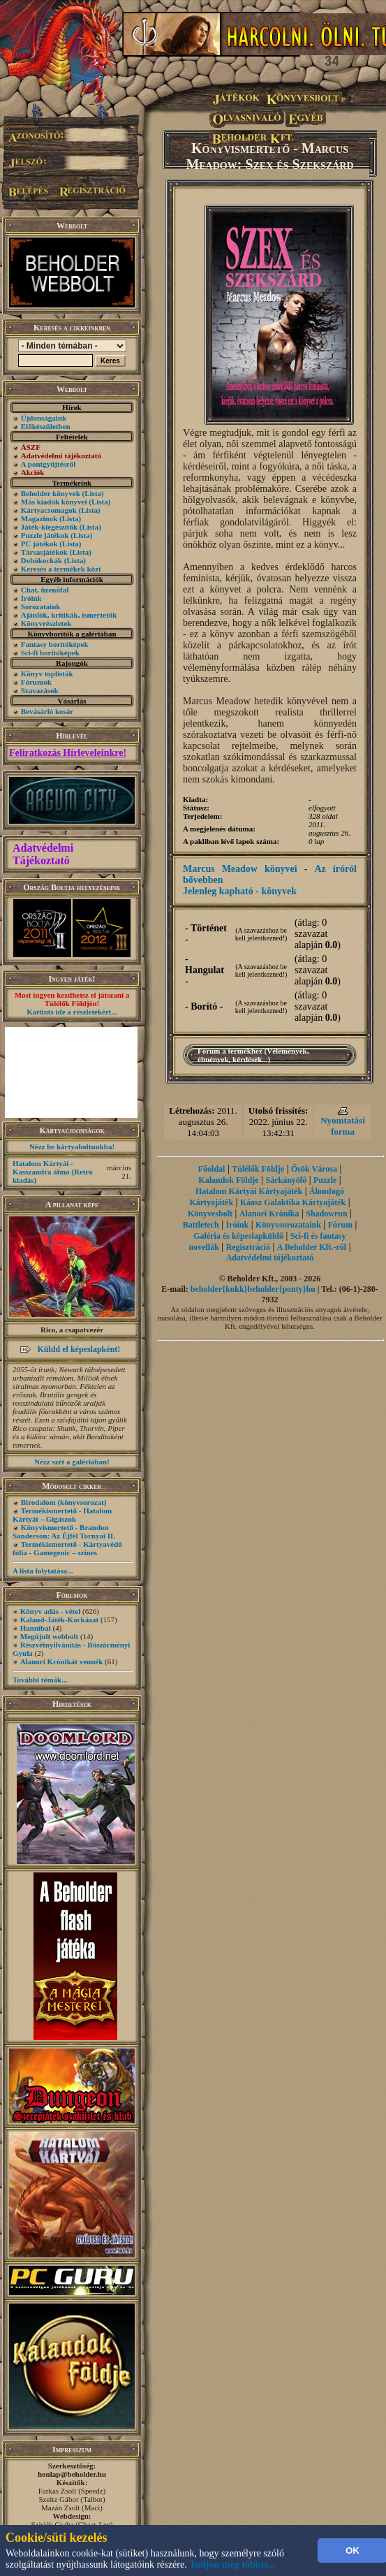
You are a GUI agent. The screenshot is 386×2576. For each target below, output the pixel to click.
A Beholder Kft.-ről (311, 1247)
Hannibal (35, 1628)
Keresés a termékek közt (61, 569)
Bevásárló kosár (47, 711)
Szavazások (40, 690)
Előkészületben (45, 426)
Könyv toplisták (47, 673)
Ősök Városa (314, 1169)
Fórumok (36, 682)
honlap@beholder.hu (72, 2474)
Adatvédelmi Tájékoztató (43, 854)
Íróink (31, 598)
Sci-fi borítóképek (50, 652)
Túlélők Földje (258, 1169)
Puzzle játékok (45, 535)
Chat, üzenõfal (44, 589)
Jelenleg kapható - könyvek (240, 891)
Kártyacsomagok (49, 510)
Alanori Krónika (269, 1213)
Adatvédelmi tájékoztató (270, 1257)
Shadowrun (326, 1213)
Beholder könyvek (50, 493)
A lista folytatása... (43, 1570)
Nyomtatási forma (342, 1126)
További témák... (40, 1679)
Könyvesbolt (210, 1213)
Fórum (340, 1225)
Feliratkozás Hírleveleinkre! (67, 753)
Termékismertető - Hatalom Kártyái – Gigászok (62, 1514)
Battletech (201, 1225)
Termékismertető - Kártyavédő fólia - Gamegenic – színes (67, 1548)
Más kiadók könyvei (54, 501)
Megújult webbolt (49, 1636)
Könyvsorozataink (288, 1225)
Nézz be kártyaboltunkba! (71, 1146)
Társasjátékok (44, 552)
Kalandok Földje (228, 1180)
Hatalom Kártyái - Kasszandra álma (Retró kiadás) (53, 1171)
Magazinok (39, 518)
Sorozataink (41, 606)
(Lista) (93, 493)
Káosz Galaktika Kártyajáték (293, 1202)
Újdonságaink (43, 418)
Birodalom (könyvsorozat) (64, 1502)
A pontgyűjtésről (48, 464)
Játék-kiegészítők (49, 527)
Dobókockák (41, 560)
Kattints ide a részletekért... (72, 1011)
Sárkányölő (286, 1180)
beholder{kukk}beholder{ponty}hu (253, 1289)
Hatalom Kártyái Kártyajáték (248, 1191)
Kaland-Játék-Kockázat (59, 1619)
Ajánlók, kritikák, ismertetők (69, 615)
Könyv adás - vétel (50, 1611)
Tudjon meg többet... (232, 2564)
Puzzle (324, 1180)
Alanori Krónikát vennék (61, 1661)
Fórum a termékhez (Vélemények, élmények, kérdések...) (253, 1055)
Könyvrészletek (46, 623)
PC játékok (39, 543)
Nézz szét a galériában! (72, 1461)
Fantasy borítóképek (55, 644)
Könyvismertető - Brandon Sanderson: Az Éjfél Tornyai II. (64, 1531)
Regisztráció (248, 1247)
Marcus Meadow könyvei (240, 869)
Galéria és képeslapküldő (238, 1236)
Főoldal (211, 1169)
